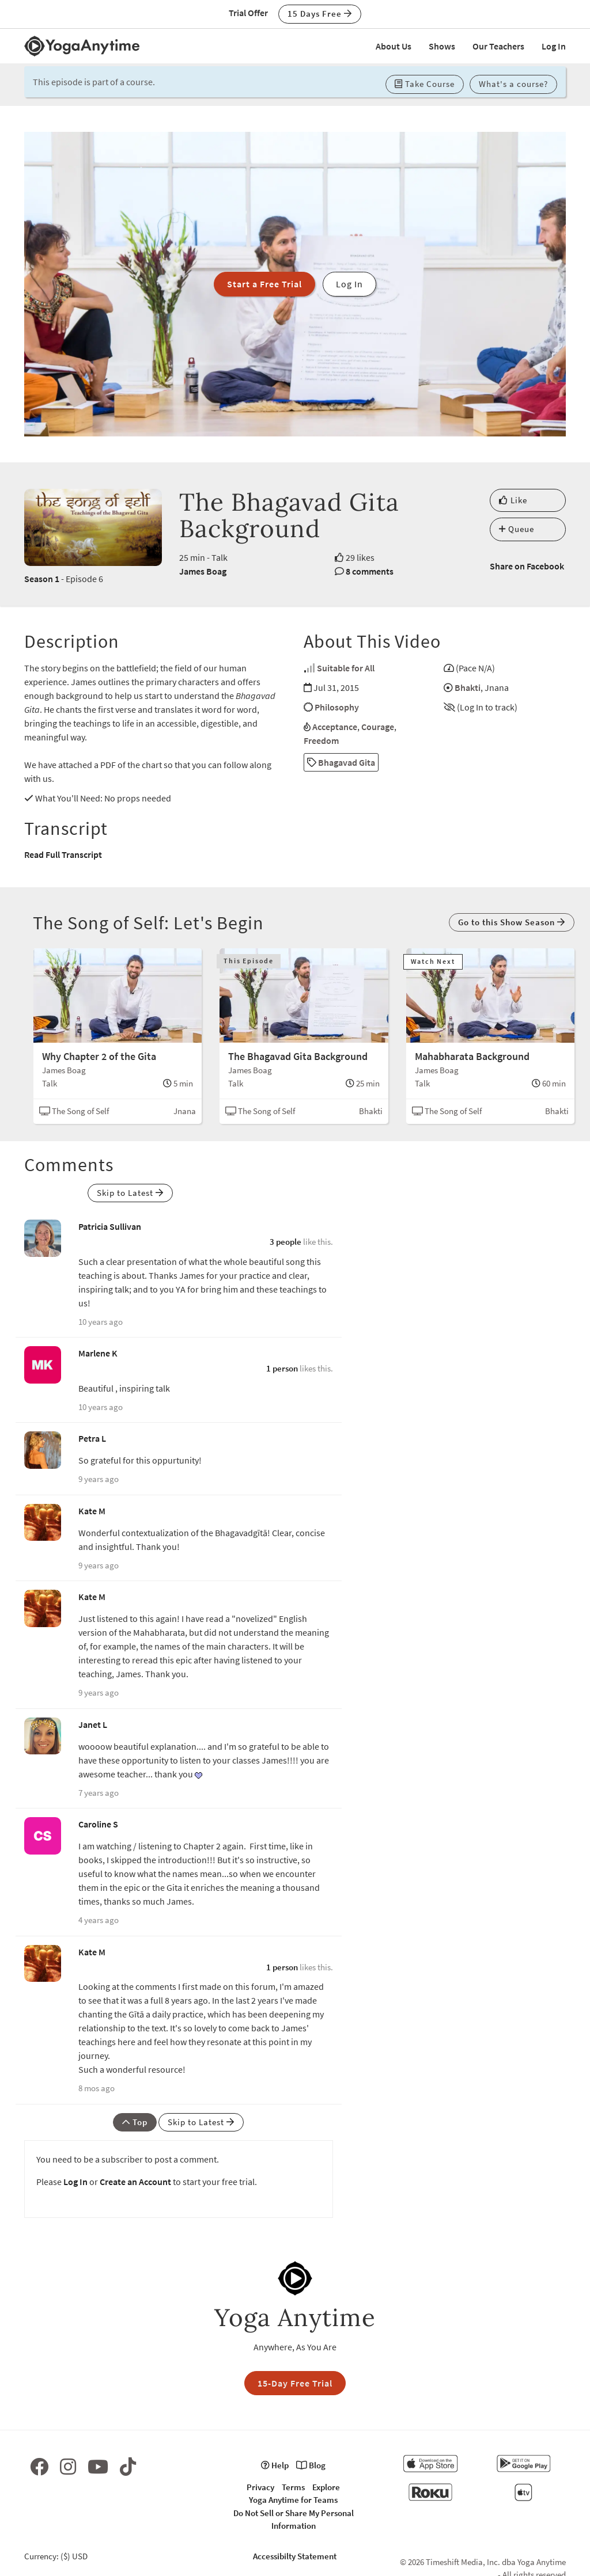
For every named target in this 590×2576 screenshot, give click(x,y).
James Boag (202, 571)
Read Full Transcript (63, 854)
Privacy (260, 2487)
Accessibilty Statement (294, 2556)
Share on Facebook (527, 566)
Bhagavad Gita (341, 762)
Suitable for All (346, 668)
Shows (442, 46)
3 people (285, 1241)
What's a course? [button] (513, 83)
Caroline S (98, 1824)
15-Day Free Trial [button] (295, 2383)
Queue (516, 528)
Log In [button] (349, 284)
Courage (377, 726)
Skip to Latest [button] (130, 1192)
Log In (554, 46)
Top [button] (135, 2122)
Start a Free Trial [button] (264, 284)
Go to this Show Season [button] (511, 922)
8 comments (370, 571)
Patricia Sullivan (109, 1226)
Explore (326, 2487)
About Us (393, 46)
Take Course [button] (425, 83)
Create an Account (135, 2181)
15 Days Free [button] (320, 13)
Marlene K (98, 1353)
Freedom (321, 740)
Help (275, 2465)
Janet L (92, 1724)
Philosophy (337, 707)
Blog (311, 2465)
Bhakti (468, 687)
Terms (293, 2487)
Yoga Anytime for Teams (293, 2499)
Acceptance (334, 726)
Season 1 (41, 578)
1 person (282, 1368)
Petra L (92, 1438)
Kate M (91, 1511)
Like (513, 500)
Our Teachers (498, 46)
